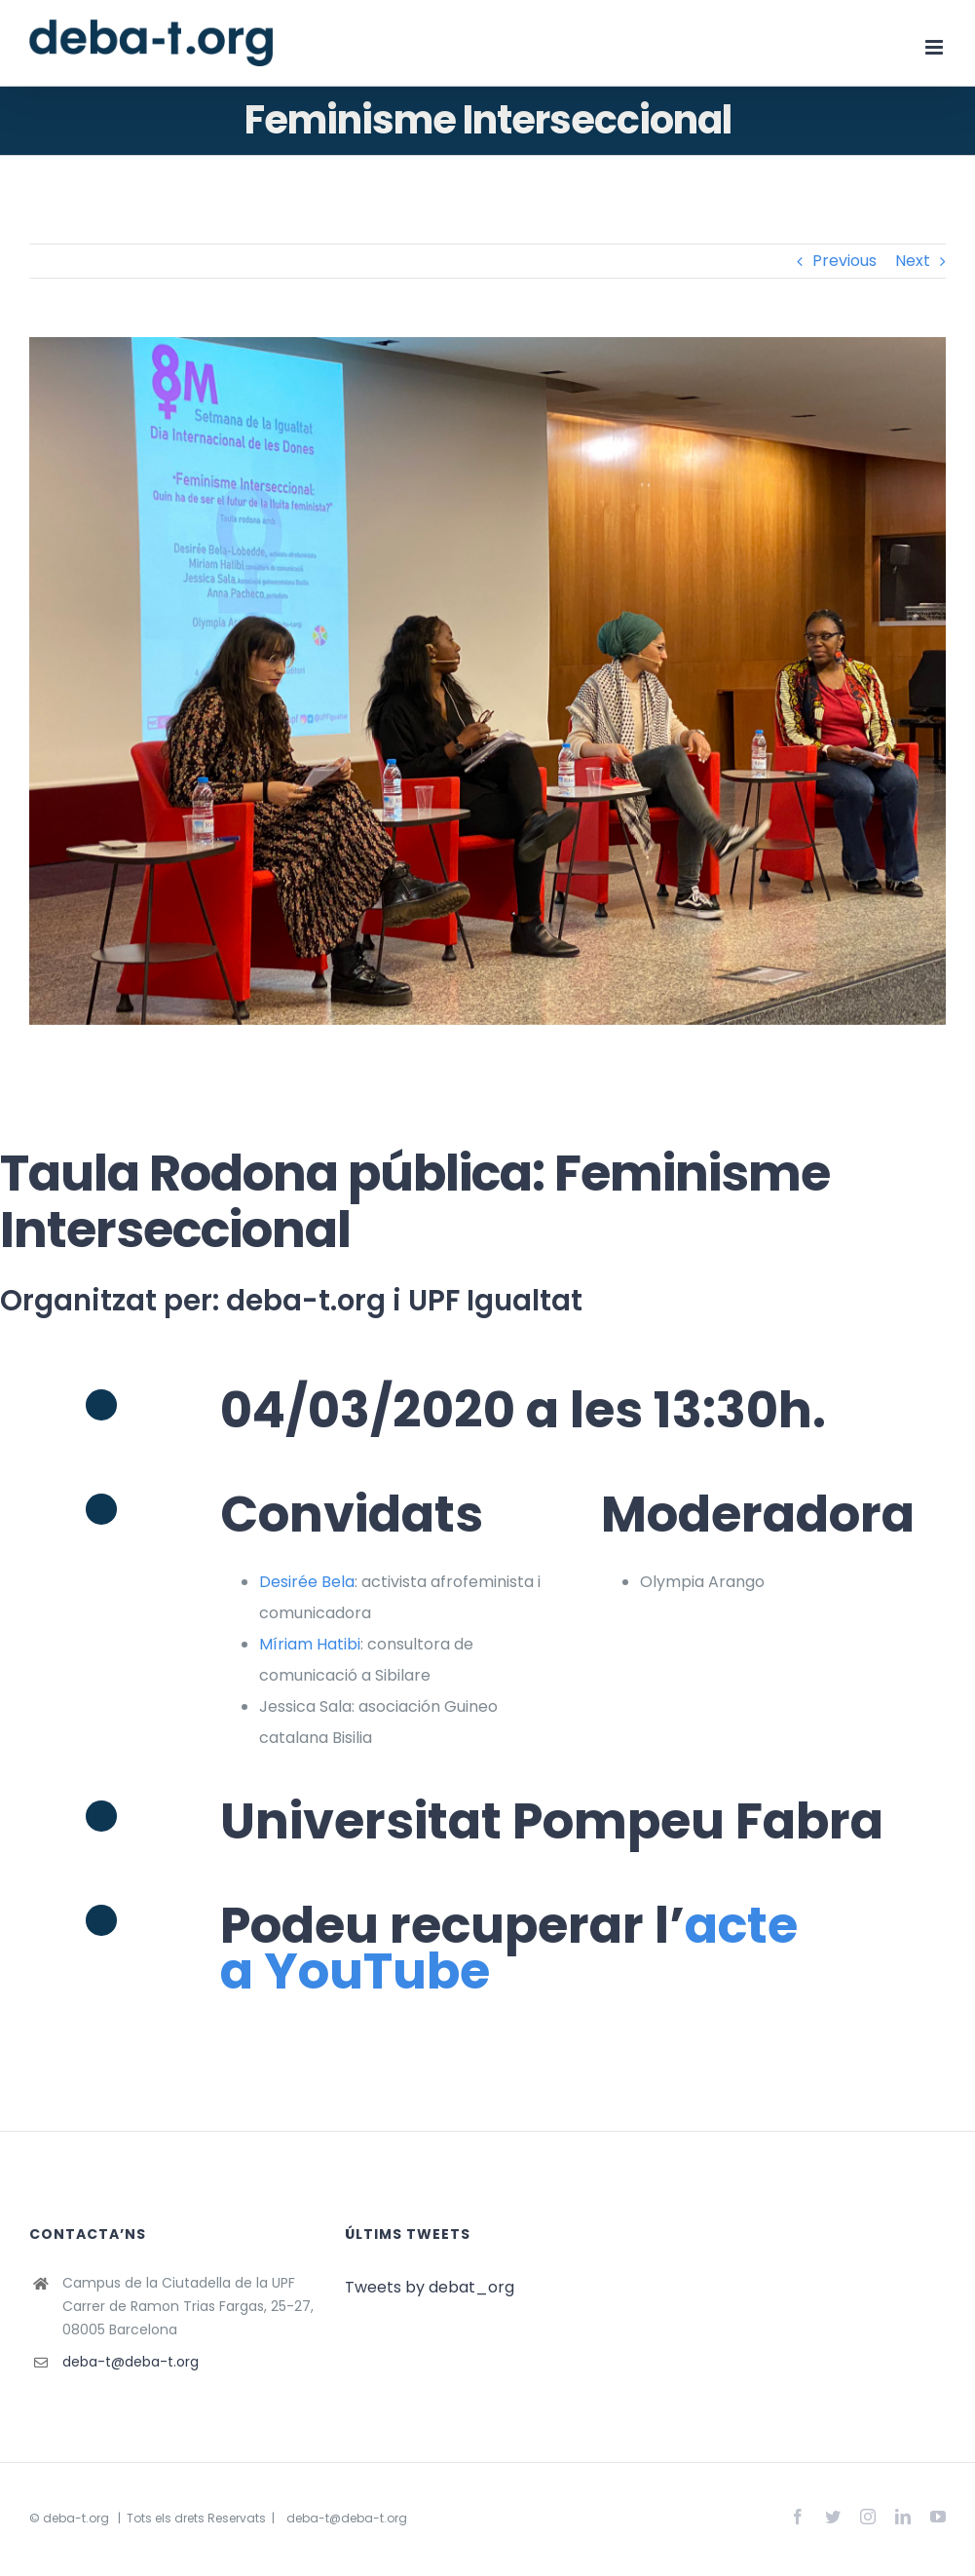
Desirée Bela (307, 1582)
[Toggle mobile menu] (935, 47)
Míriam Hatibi (309, 1644)
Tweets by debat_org (429, 2287)
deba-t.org (76, 2518)
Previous (844, 260)
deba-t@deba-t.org (130, 2361)
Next (912, 260)
